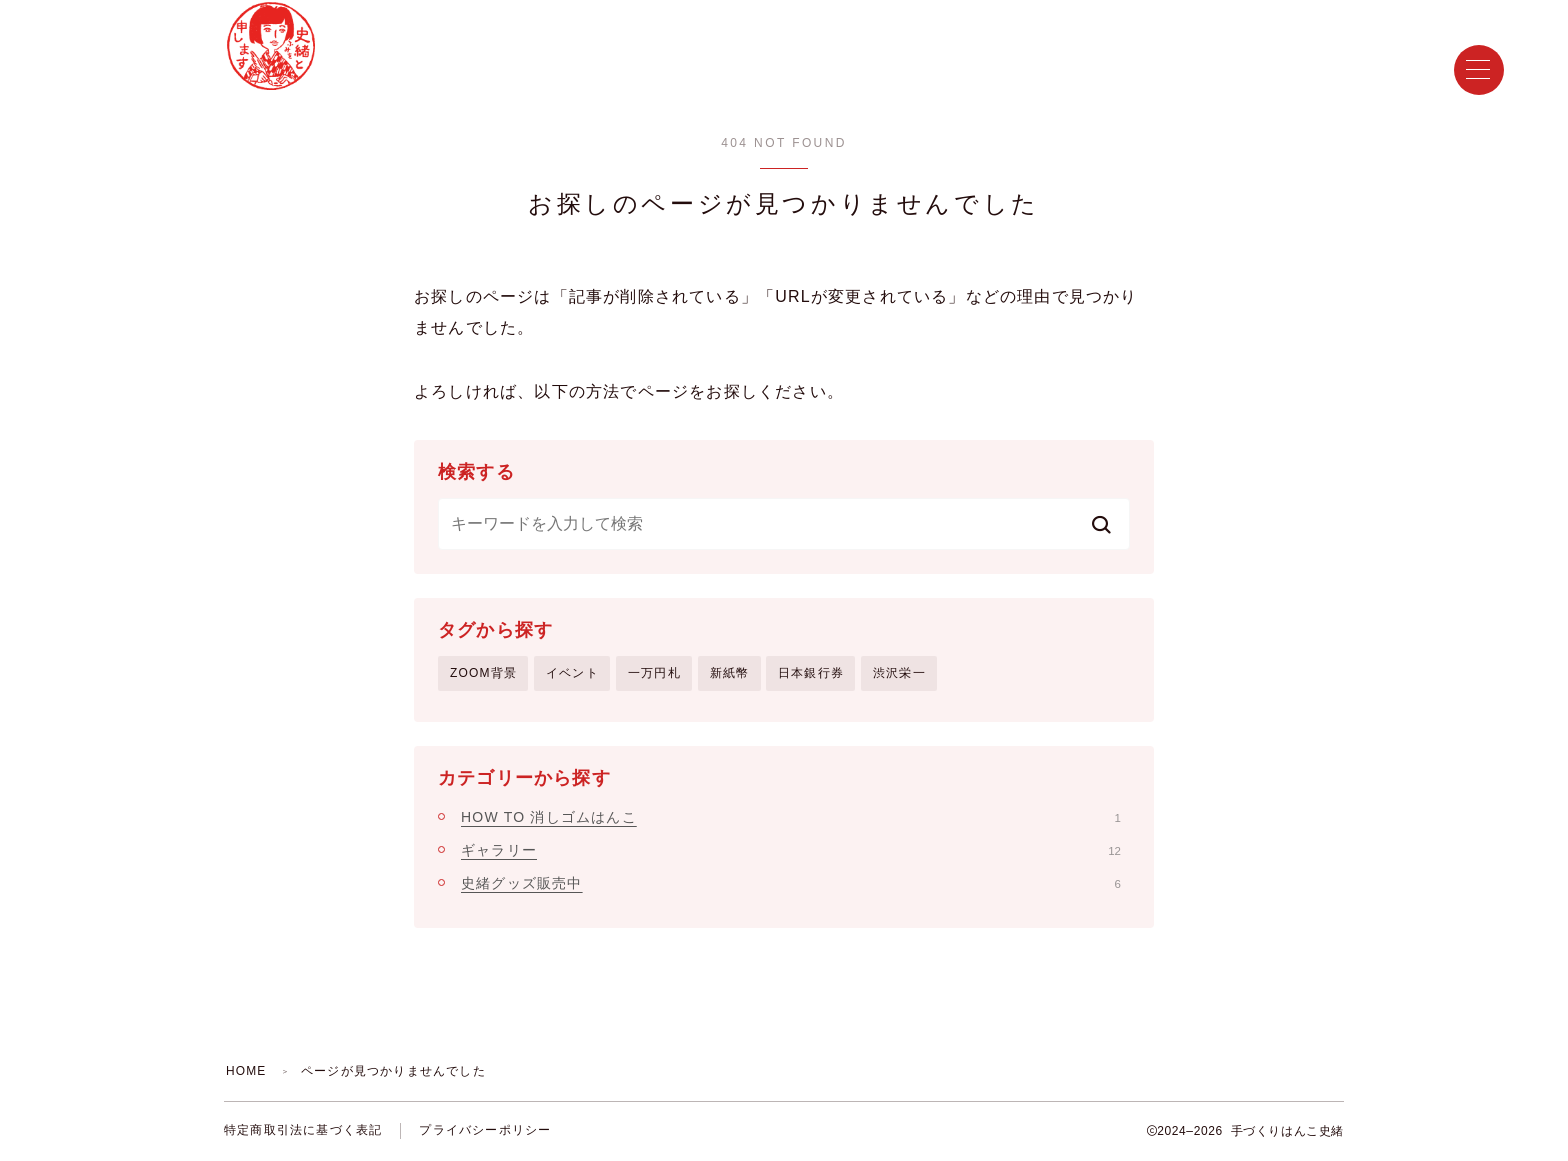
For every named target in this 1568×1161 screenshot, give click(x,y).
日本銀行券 (811, 673)
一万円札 (654, 673)
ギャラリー (791, 850)
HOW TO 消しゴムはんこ (791, 817)
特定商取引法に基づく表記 (303, 1131)
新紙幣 (730, 673)
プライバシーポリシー (485, 1131)
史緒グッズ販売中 (791, 883)
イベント (572, 673)
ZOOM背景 (483, 673)
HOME (246, 1071)
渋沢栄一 (899, 673)
